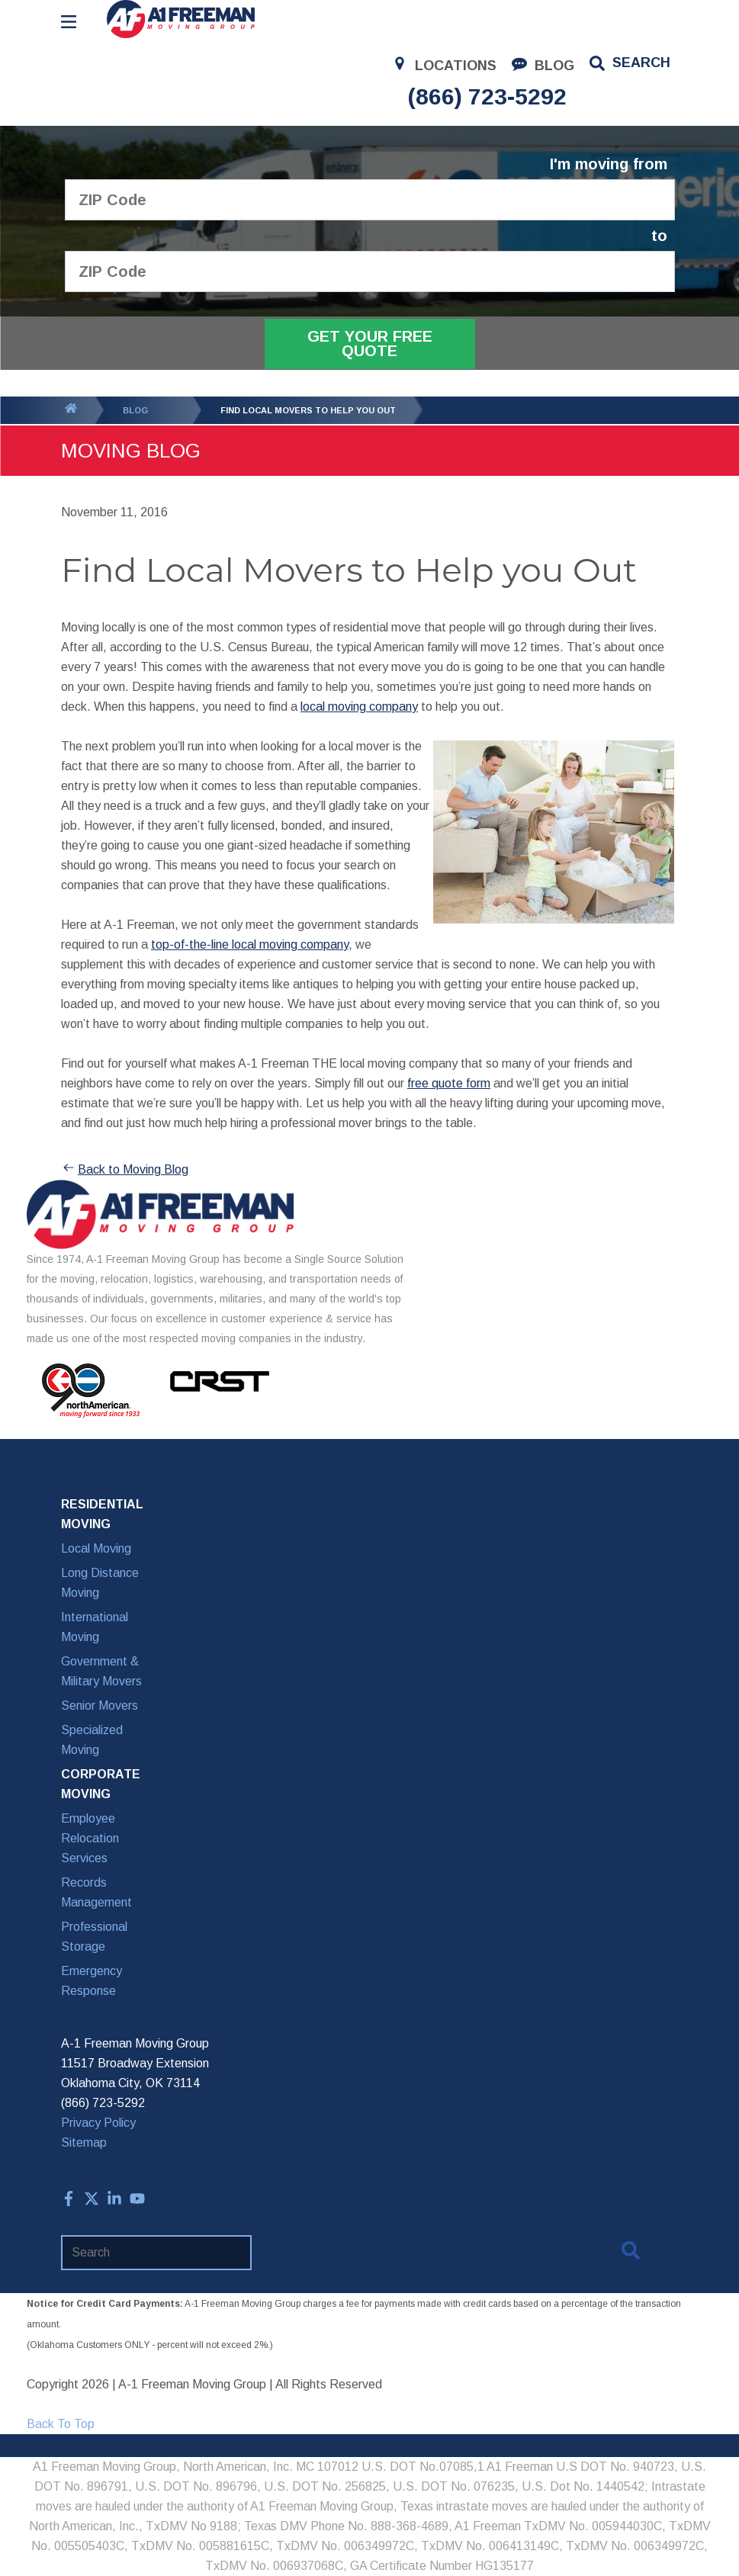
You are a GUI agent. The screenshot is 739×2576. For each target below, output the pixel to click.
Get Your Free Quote (369, 343)
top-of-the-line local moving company (250, 944)
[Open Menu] (68, 22)
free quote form (448, 1083)
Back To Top (61, 2423)
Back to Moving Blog (124, 1170)
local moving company (359, 706)
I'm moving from (608, 164)
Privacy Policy (98, 2122)
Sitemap (84, 2142)
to (659, 236)
